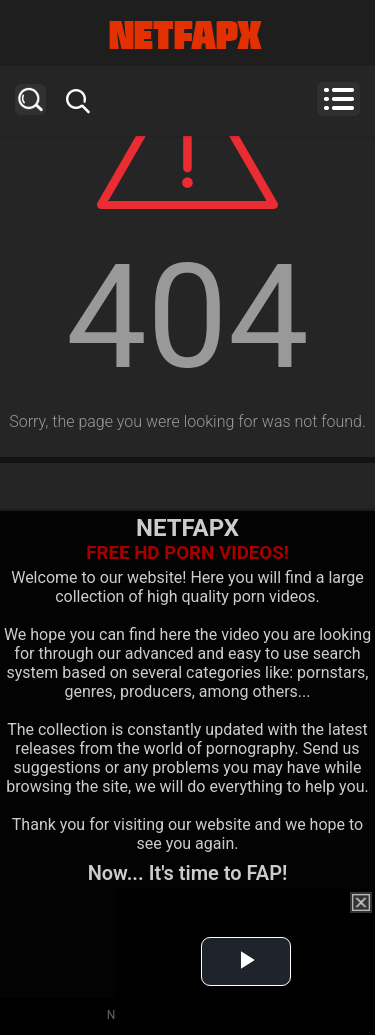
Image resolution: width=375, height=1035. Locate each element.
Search (30, 99)
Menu (338, 99)
